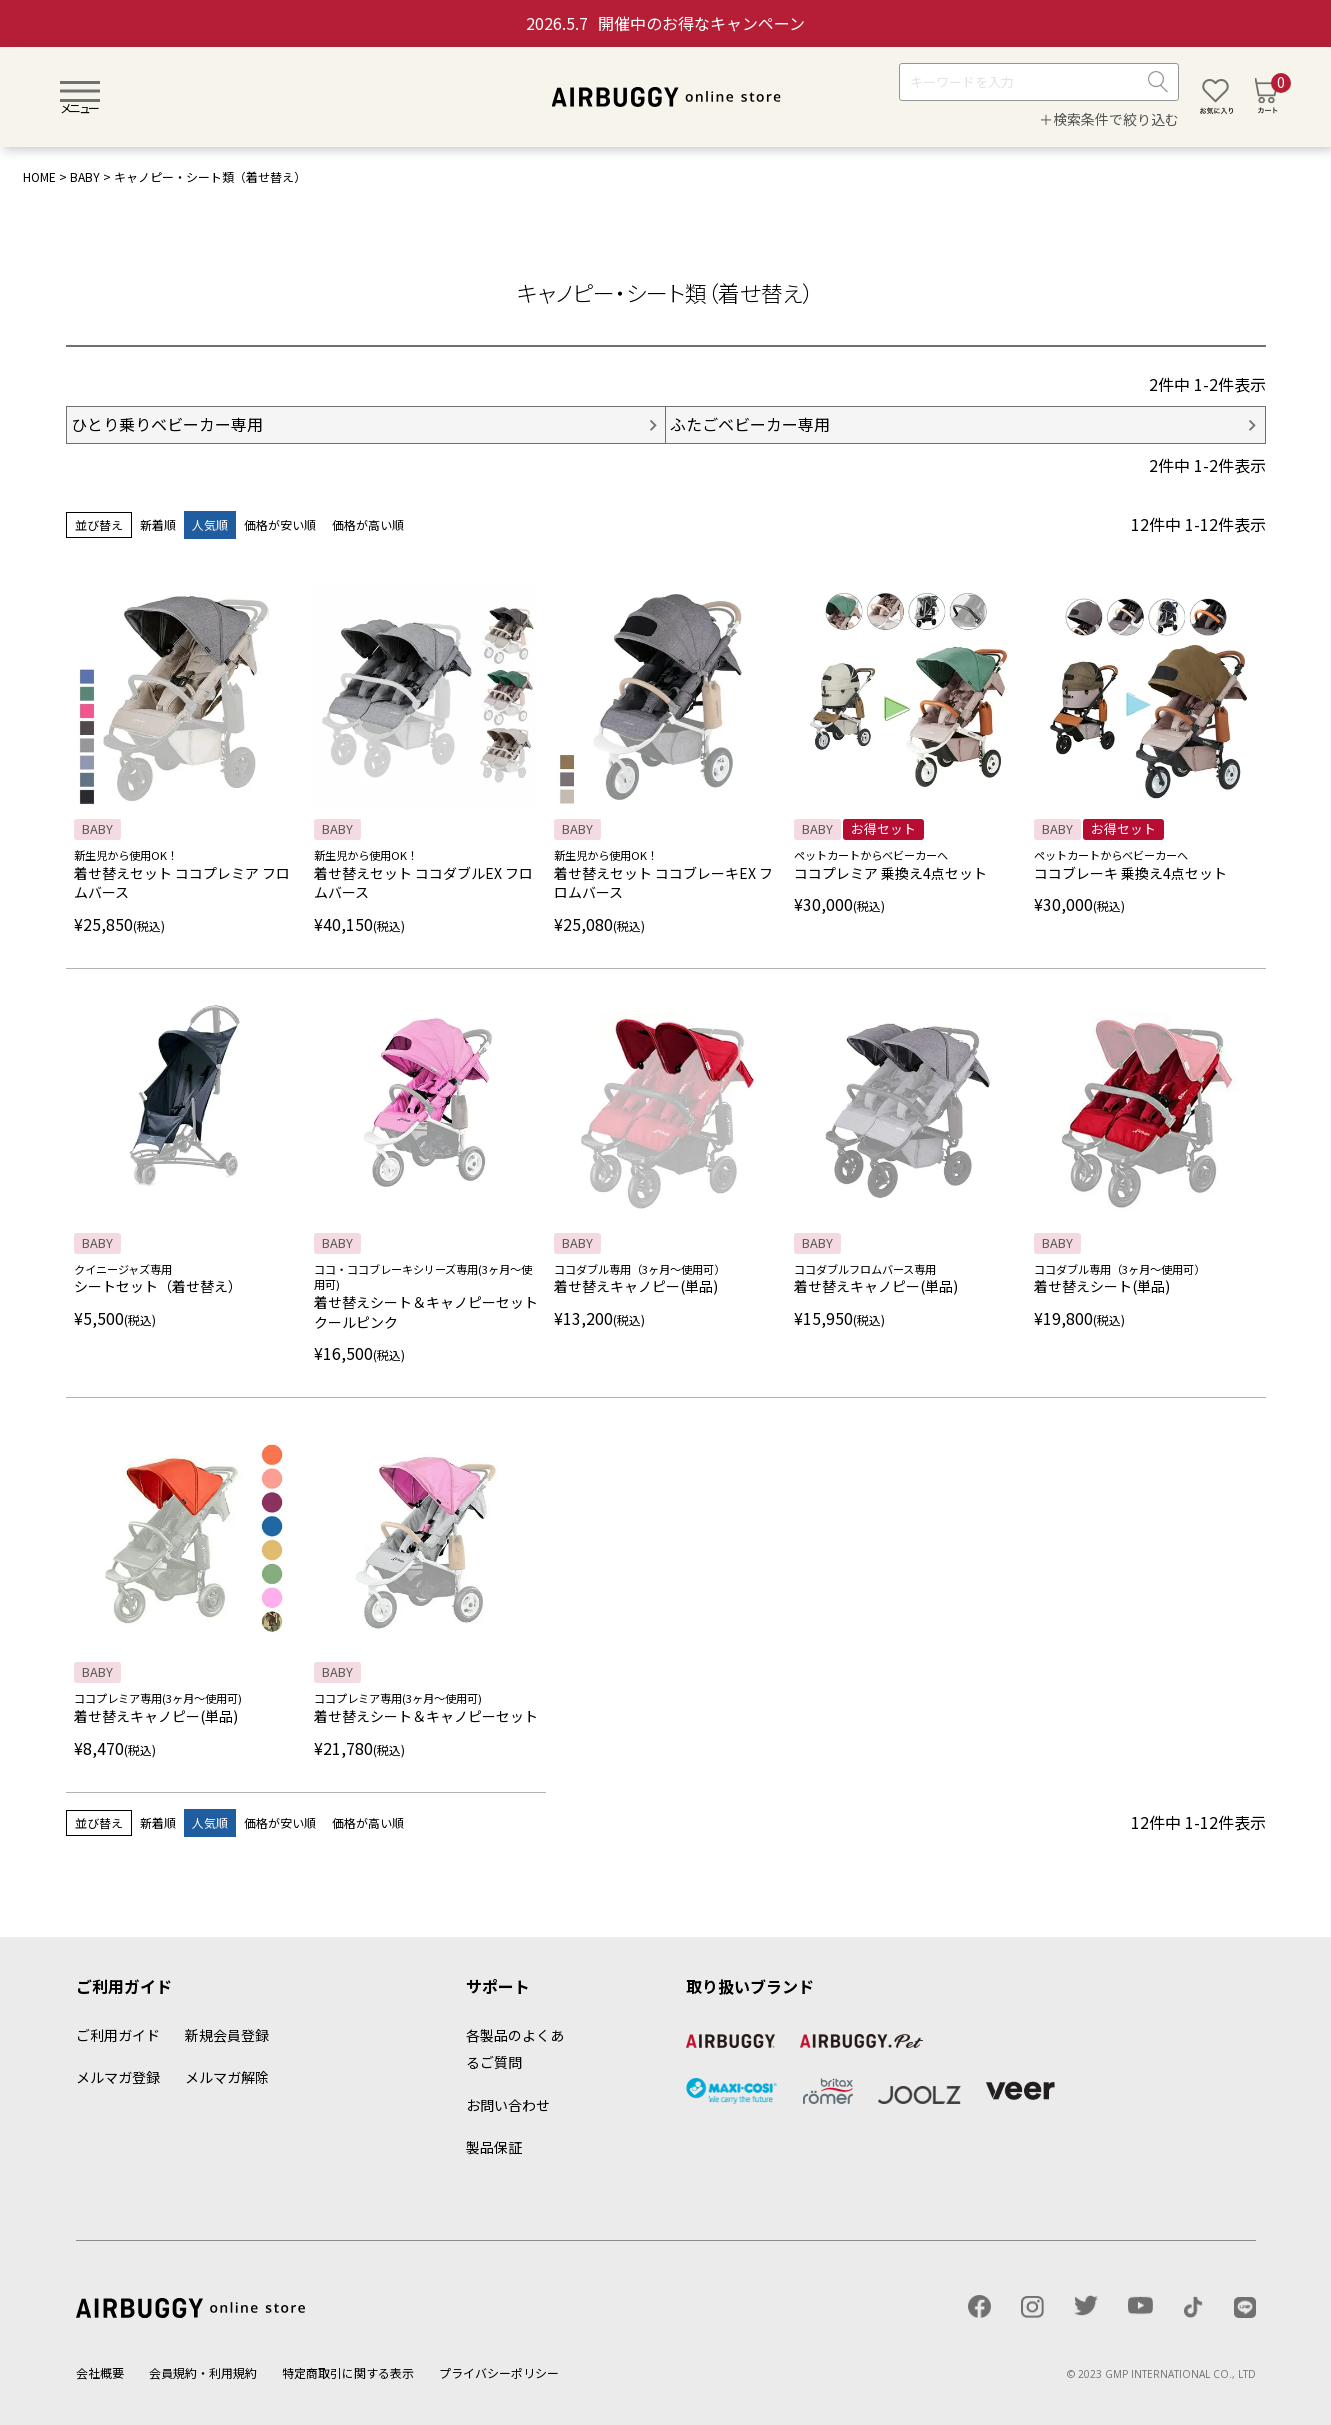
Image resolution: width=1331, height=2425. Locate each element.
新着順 (158, 524)
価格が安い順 (280, 524)
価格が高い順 (368, 524)
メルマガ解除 (227, 2077)
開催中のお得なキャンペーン (665, 23)
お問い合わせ (508, 2105)
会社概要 (100, 2372)
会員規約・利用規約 (203, 2372)
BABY (85, 176)
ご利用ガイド (118, 2035)
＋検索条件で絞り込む (1109, 119)
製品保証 (494, 2147)
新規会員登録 (227, 2035)
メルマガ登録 (118, 2077)
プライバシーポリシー (499, 2372)
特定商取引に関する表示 (348, 2372)
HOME (39, 176)
